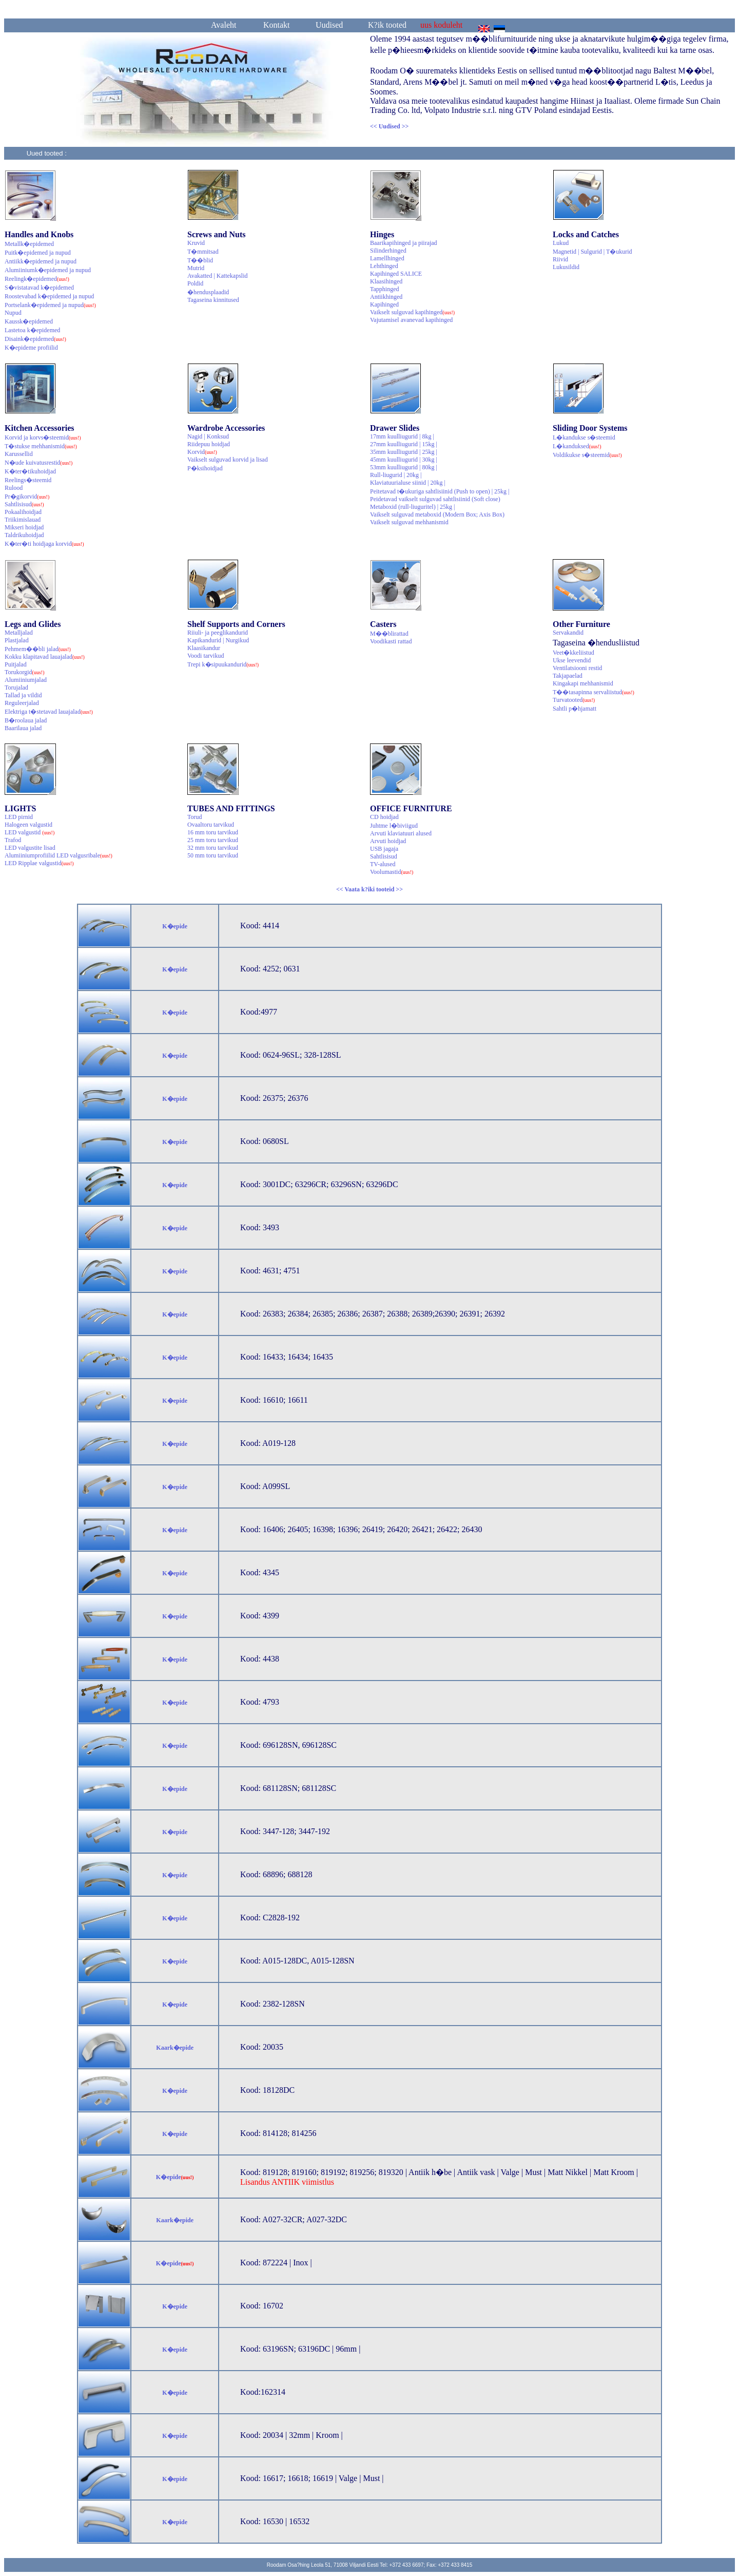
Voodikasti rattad (391, 641)
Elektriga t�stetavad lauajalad (49, 711)
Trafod (13, 840)
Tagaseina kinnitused (213, 299)
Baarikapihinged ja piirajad (403, 242)
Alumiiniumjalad (26, 679)
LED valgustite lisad (30, 847)
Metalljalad (19, 632)
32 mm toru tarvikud (212, 847)
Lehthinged (384, 266)
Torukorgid (25, 672)
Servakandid (568, 632)
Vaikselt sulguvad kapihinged (412, 312)
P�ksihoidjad (205, 468)
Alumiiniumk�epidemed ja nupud (48, 270)
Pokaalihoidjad (23, 512)
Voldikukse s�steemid (587, 455)
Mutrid (195, 268)
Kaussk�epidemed (29, 321)
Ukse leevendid (572, 660)
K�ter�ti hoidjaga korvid (44, 543)
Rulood (14, 487)
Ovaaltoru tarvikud (210, 824)
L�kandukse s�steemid (584, 437)
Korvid (202, 451)
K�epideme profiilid (31, 347)
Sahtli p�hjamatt (574, 708)
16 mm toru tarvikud (212, 832)
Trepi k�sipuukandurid (223, 664)
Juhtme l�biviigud (394, 825)
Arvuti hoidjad (388, 841)
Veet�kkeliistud (573, 652)
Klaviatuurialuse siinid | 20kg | (407, 482)
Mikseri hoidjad (24, 527)
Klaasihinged (386, 281)
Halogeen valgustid (28, 824)
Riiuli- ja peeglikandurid (217, 632)
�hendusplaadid (208, 292)
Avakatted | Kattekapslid (217, 275)
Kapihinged (384, 304)
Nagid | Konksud (208, 436)
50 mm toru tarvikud (212, 855)
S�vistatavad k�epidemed (39, 287)
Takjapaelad (567, 675)
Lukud (561, 242)
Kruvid (196, 242)
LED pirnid (19, 816)
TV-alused (383, 864)
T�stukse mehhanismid (41, 446)
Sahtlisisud (24, 504)
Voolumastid (391, 871)
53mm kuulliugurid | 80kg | (403, 467)
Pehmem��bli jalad (38, 649)
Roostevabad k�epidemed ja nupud (49, 296)
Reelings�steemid (28, 480)
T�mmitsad (203, 251)
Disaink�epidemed (35, 338)
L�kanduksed (577, 446)
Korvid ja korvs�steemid (43, 437)
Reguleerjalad (22, 703)
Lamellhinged (387, 258)
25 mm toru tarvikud (212, 840)
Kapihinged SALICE (396, 273)
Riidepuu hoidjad (208, 444)
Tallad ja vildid (23, 695)
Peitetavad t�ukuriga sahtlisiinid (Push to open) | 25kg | (439, 491)
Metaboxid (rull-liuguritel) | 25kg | (412, 506)
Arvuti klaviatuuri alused (401, 833)
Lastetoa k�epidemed (32, 330)
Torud (194, 816)
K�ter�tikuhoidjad (30, 471)
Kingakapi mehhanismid (583, 683)
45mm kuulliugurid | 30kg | (403, 459)
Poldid (195, 283)
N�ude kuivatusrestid (38, 462)
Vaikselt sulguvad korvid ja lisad (227, 459)
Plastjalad (17, 640)
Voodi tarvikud (205, 655)
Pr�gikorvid (27, 496)
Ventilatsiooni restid (577, 668)
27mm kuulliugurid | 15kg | (403, 444)
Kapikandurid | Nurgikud (218, 640)
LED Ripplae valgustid (39, 863)
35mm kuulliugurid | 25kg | (403, 451)
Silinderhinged (388, 250)
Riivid (560, 259)
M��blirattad (389, 633)
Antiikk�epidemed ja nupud (40, 261)
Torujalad (16, 687)
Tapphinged (384, 289)
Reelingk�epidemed (37, 278)
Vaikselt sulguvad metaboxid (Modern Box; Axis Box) (437, 514)
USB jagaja (384, 848)
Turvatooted (574, 699)
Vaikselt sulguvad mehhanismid (409, 522)
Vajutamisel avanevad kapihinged (411, 319)
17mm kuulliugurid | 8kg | (402, 436)
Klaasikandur (203, 648)
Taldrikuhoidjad (24, 535)
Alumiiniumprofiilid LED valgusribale (58, 855)
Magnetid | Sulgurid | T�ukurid (592, 251)
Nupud (13, 312)
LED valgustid (29, 832)
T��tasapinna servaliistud (593, 692)
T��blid (200, 260)
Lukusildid (566, 267)
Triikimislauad (23, 519)
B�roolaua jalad (26, 720)
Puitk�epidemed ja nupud (38, 252)
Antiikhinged (386, 296)
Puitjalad (16, 664)
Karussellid (19, 453)
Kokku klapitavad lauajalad (45, 656)
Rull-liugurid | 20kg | (395, 475)
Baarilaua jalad (23, 728)
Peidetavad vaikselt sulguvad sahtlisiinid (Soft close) (435, 499)
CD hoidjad (384, 816)
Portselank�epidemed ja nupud (50, 305)
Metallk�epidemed (29, 243)
